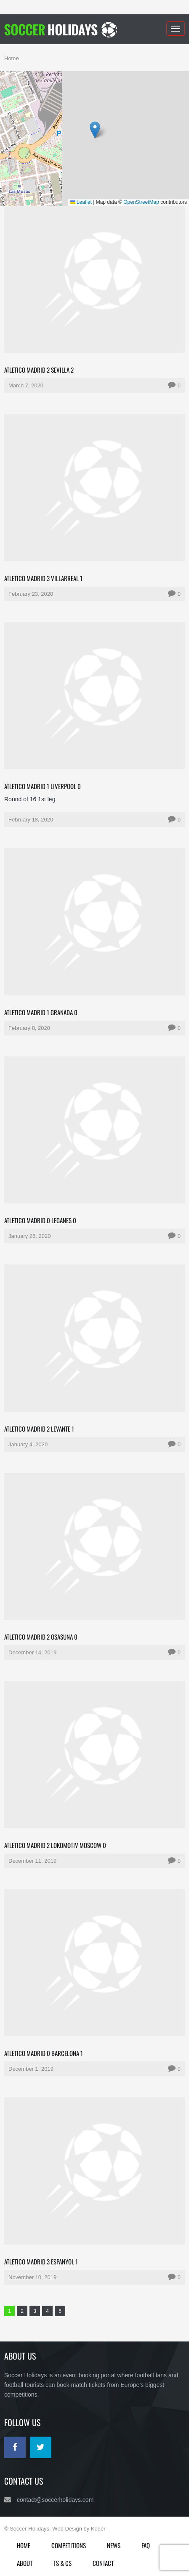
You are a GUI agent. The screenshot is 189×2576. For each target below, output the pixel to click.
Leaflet (81, 202)
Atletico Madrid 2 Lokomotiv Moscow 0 (55, 1845)
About (24, 2563)
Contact (103, 2563)
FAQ (145, 2545)
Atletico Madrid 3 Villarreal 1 (43, 578)
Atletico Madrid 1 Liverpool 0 (42, 786)
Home (11, 58)
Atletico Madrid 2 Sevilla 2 (39, 369)
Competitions (68, 2545)
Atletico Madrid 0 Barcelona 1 (43, 2053)
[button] (95, 130)
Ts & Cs (62, 2563)
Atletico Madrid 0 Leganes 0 (40, 1220)
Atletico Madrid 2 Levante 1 (39, 1428)
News (113, 2545)
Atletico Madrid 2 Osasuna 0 (40, 1636)
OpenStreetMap (141, 202)
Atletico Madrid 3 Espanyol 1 (41, 2261)
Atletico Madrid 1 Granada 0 (40, 1012)
